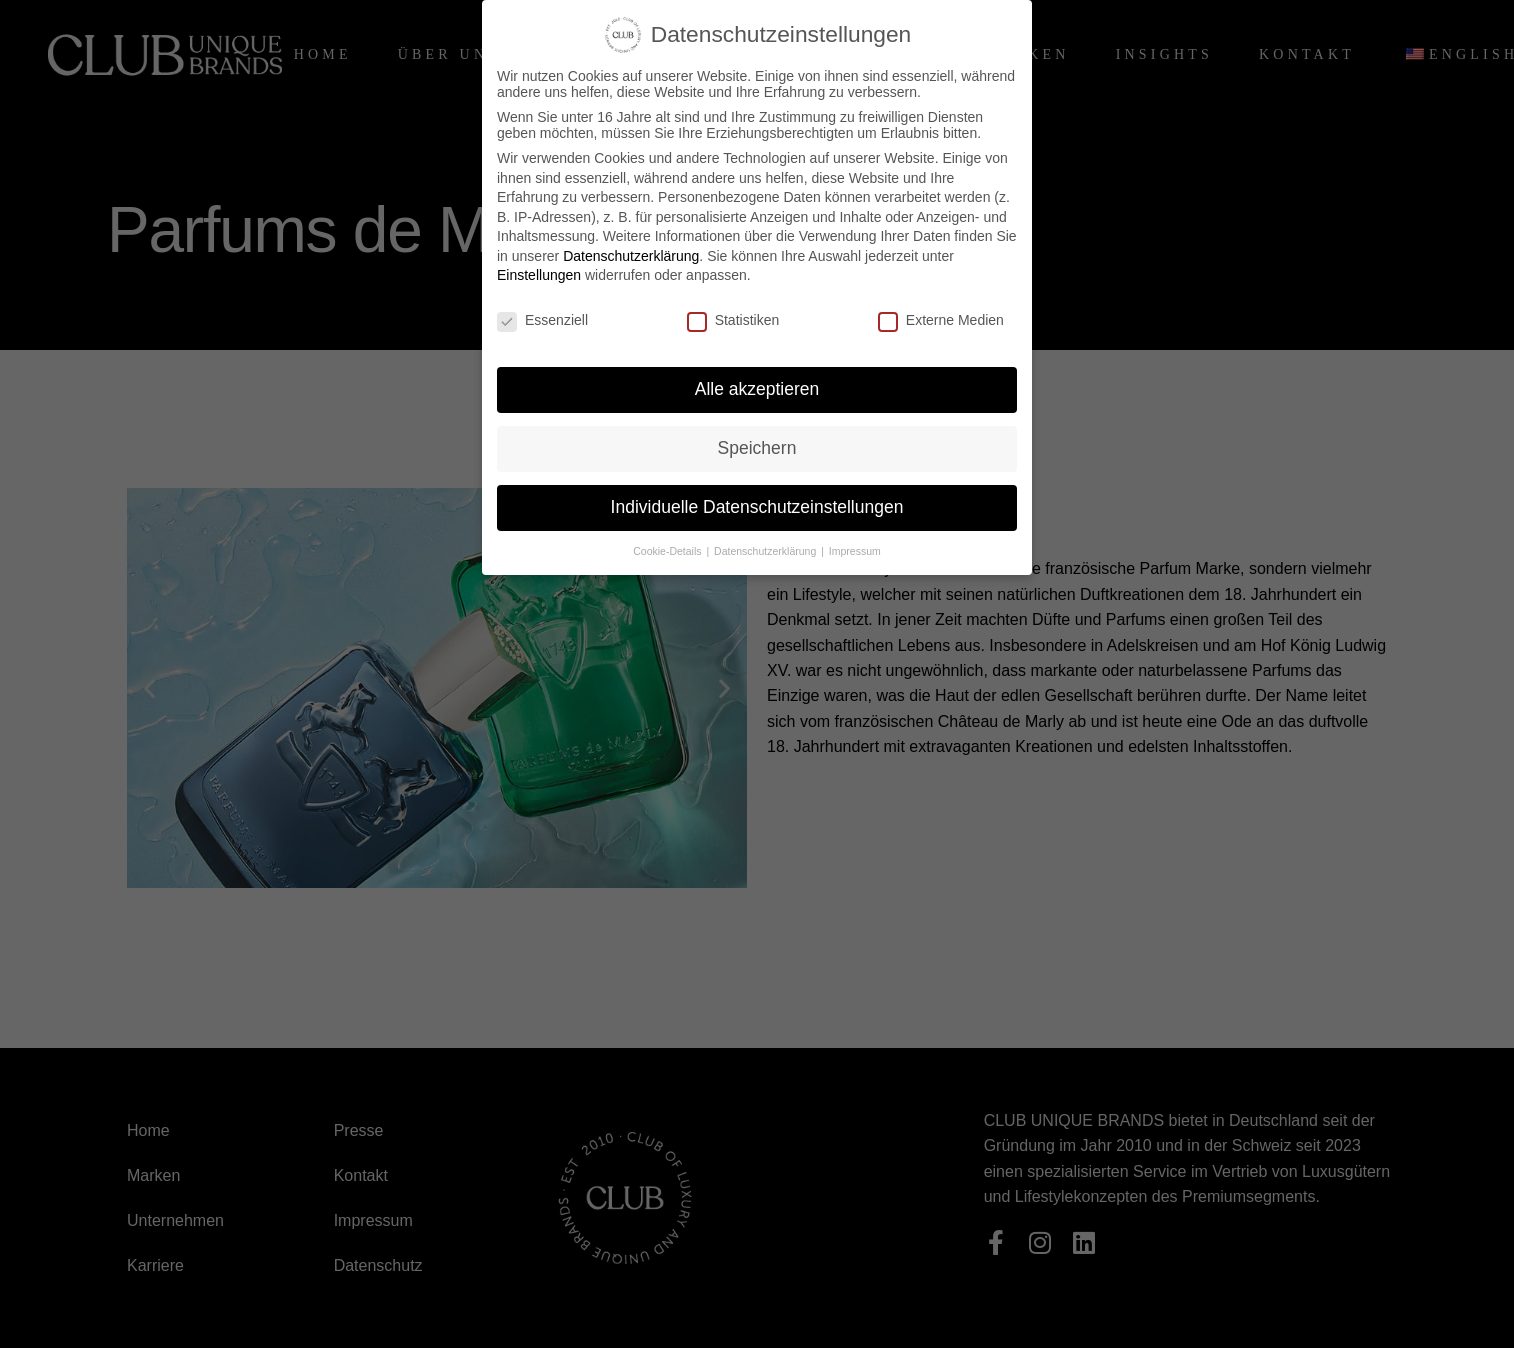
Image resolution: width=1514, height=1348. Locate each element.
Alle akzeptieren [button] (757, 389)
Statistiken (733, 320)
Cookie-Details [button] (668, 551)
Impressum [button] (855, 551)
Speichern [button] (757, 448)
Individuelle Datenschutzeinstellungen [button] (757, 507)
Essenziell (542, 320)
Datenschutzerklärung (631, 256)
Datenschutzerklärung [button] (766, 551)
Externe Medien (941, 320)
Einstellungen (539, 275)
